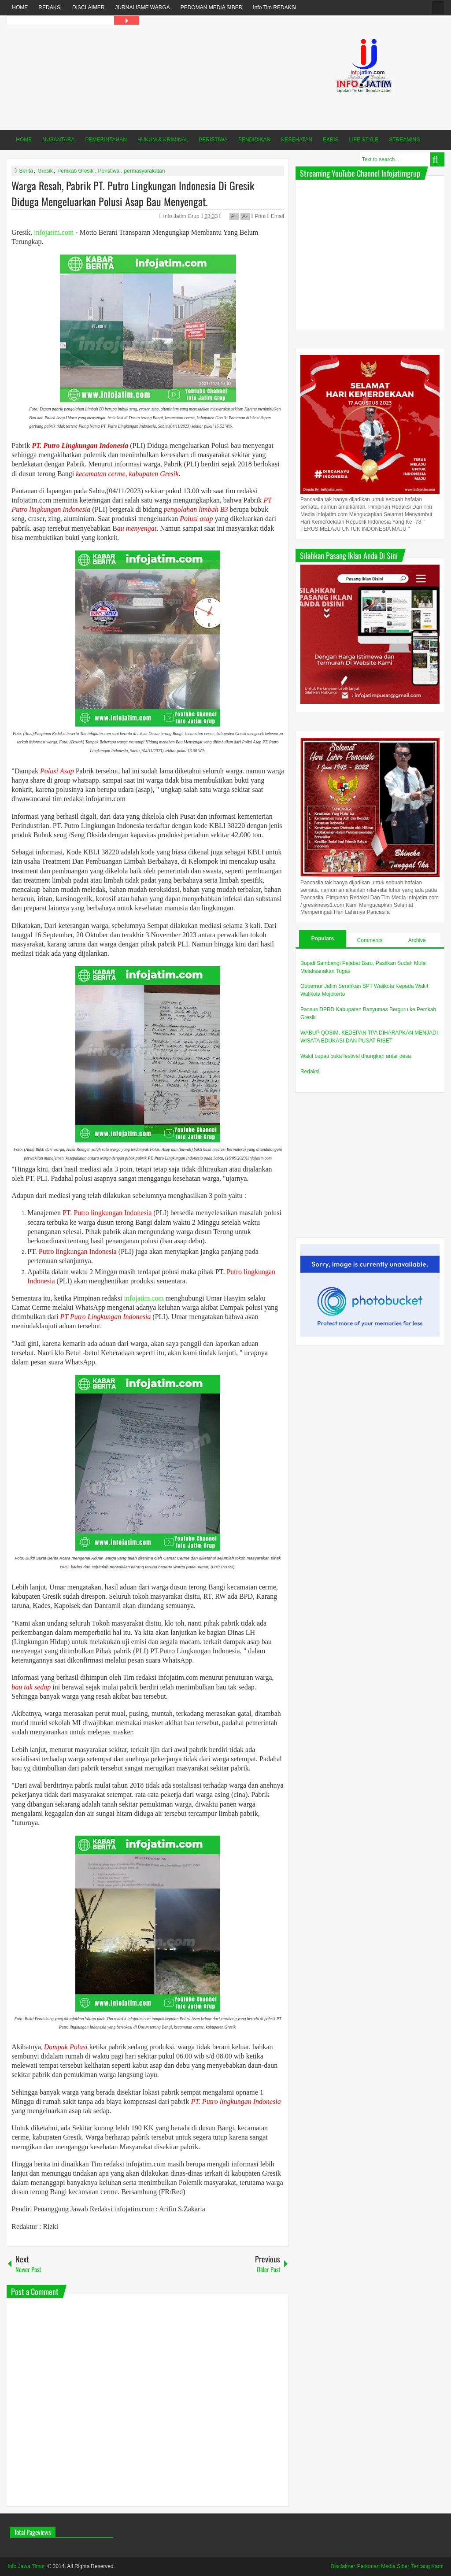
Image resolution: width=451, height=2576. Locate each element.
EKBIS (330, 140)
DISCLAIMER (88, 7)
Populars (322, 938)
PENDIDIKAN (254, 140)
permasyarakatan (144, 171)
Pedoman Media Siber (383, 2566)
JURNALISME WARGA (142, 7)
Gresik (45, 171)
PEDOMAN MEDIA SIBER (212, 7)
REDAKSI (50, 7)
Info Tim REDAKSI (274, 7)
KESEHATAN (296, 140)
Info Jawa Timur (26, 2566)
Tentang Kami (427, 2566)
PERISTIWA (213, 140)
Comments (370, 940)
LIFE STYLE (363, 140)
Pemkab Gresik (75, 171)
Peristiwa (109, 171)
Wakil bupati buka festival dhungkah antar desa (355, 1056)
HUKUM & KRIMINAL (162, 140)
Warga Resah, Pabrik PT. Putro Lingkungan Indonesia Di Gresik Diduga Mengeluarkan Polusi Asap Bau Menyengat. (132, 193)
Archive (417, 940)
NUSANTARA (58, 140)
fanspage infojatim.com (438, 7)
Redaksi (309, 1071)
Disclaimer (342, 2566)
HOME (20, 7)
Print (258, 216)
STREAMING (404, 140)
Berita (26, 171)
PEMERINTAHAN (105, 140)
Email (275, 216)
